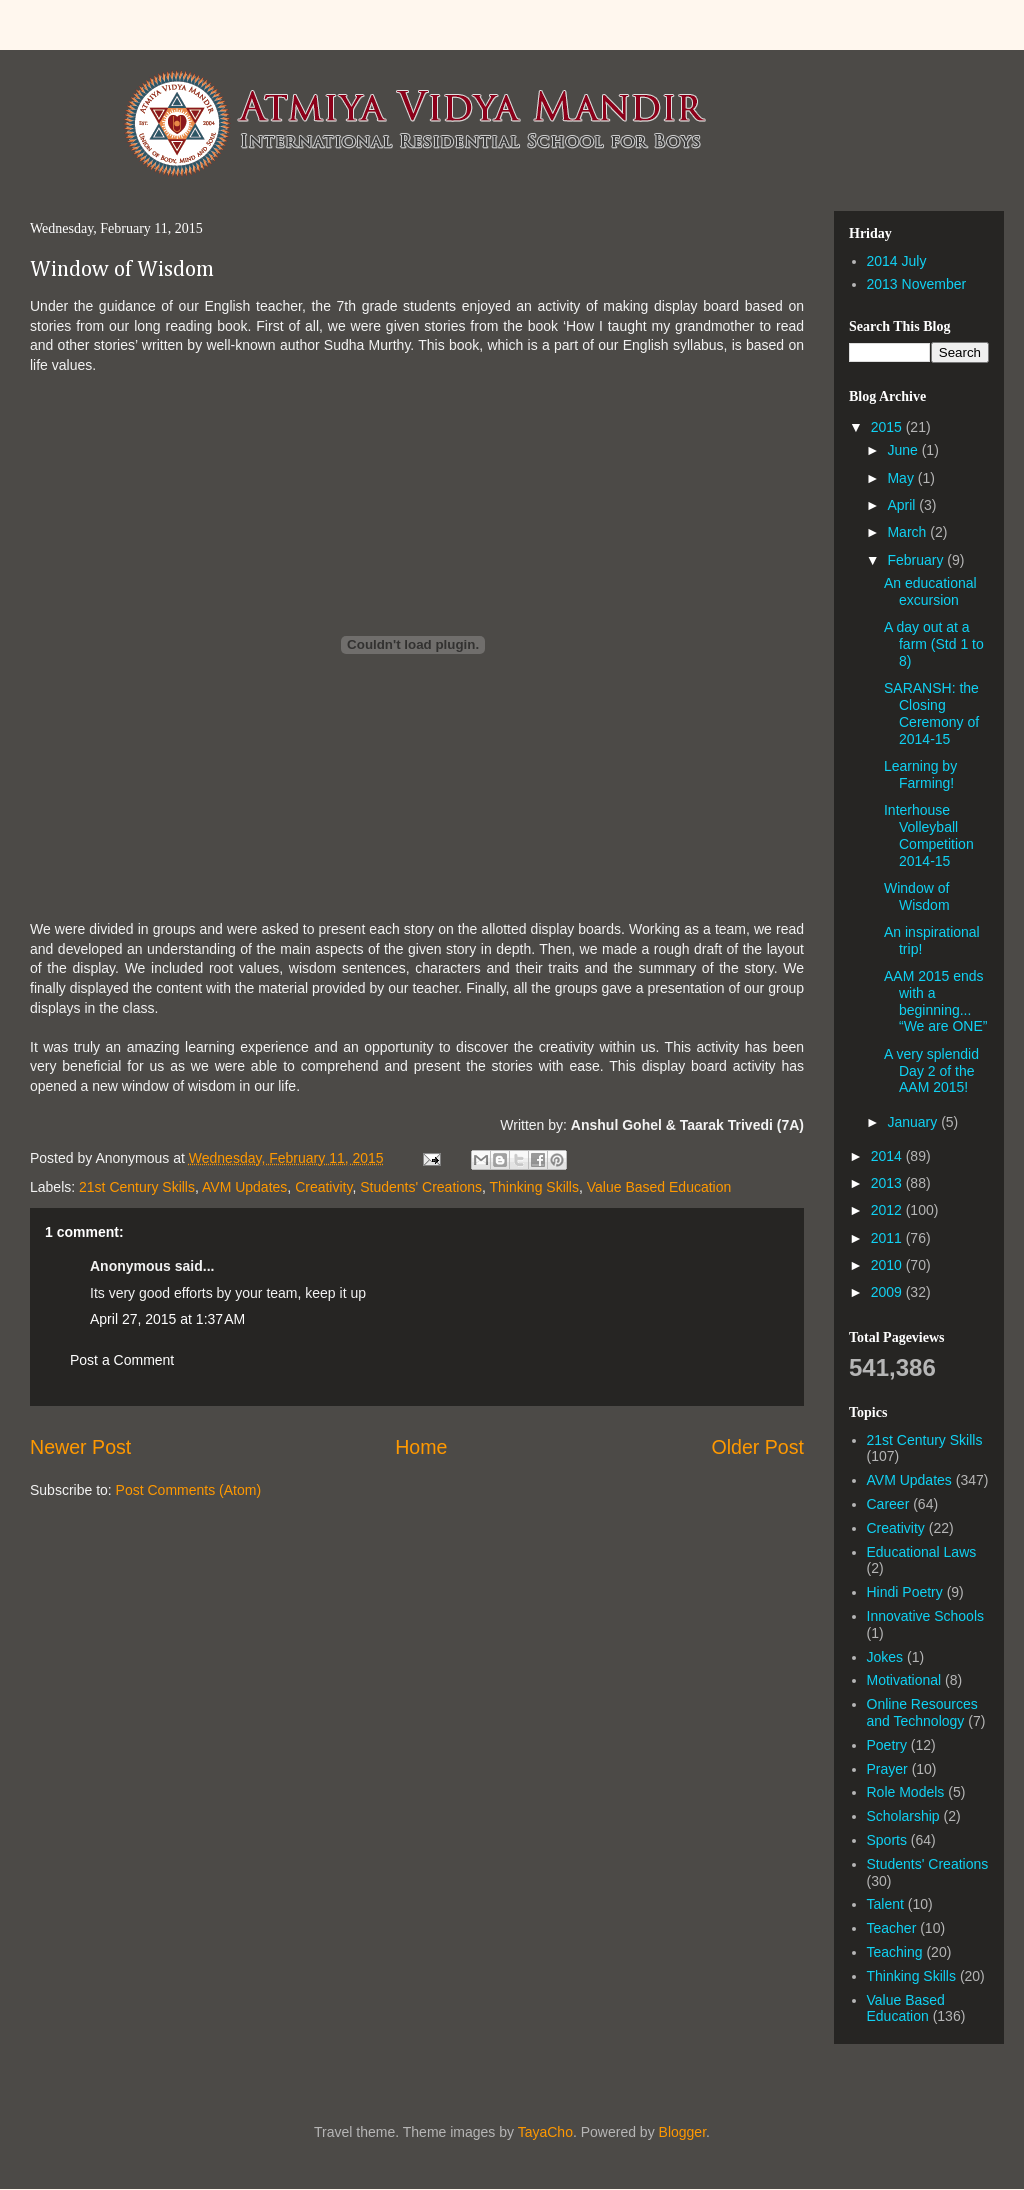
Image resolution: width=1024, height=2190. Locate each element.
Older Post (757, 1447)
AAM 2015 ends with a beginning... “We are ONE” (935, 1001)
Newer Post (80, 1447)
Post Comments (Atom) (188, 1490)
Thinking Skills (534, 1187)
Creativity (323, 1187)
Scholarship (903, 1816)
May (902, 478)
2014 (888, 1156)
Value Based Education (659, 1187)
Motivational (904, 1680)
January (914, 1122)
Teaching (895, 1952)
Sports (887, 1840)
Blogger (682, 2132)
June (904, 450)
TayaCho (545, 2132)
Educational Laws (922, 1552)
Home (421, 1447)
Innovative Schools (926, 1616)
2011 (888, 1238)
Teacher (892, 1928)
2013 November (917, 284)
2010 (888, 1265)
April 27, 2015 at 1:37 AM (167, 1319)
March (908, 532)
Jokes (885, 1657)
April (903, 505)
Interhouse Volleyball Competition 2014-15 (929, 835)
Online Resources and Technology (922, 1712)
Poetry (887, 1745)
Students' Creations (421, 1187)
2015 (888, 427)
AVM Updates (244, 1187)
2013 (888, 1183)
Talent (885, 1904)
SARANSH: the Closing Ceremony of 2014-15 (931, 713)
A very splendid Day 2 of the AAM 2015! (931, 1071)
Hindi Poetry (905, 1592)
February (917, 560)
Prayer (887, 1769)
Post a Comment (122, 1360)
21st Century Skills (137, 1187)
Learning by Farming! (920, 774)
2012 (888, 1210)
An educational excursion (930, 591)
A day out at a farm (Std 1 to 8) (934, 644)
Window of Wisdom (122, 270)
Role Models (906, 1792)
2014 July (897, 261)
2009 (888, 1292)
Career (888, 1504)
